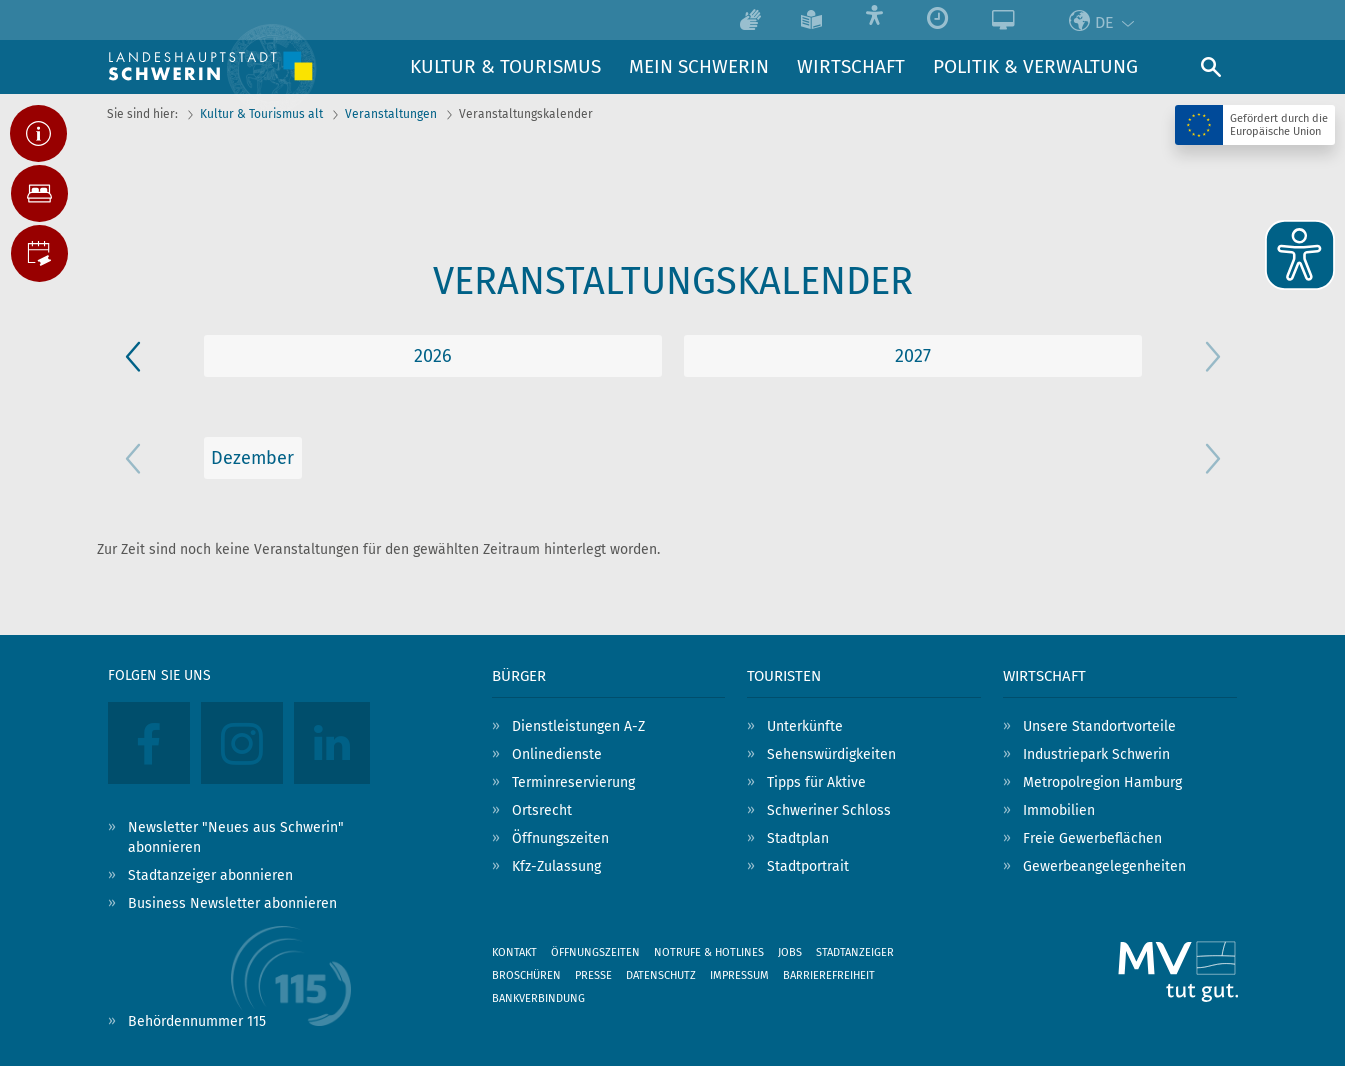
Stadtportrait (808, 866)
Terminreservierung (573, 782)
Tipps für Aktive (816, 782)
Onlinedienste (557, 754)
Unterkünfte (805, 726)
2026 (913, 356)
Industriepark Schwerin (1096, 754)
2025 (432, 356)
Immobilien (1059, 810)
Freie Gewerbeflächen (1092, 838)
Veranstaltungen (391, 114)
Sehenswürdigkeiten (831, 754)
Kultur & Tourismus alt (261, 114)
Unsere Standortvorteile (1099, 726)
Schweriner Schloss (829, 810)
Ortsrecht (542, 810)
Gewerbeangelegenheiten (1104, 866)
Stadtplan (798, 838)
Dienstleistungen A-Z (578, 726)
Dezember (252, 458)
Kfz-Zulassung (556, 866)
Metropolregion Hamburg (1102, 782)
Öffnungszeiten (560, 838)
